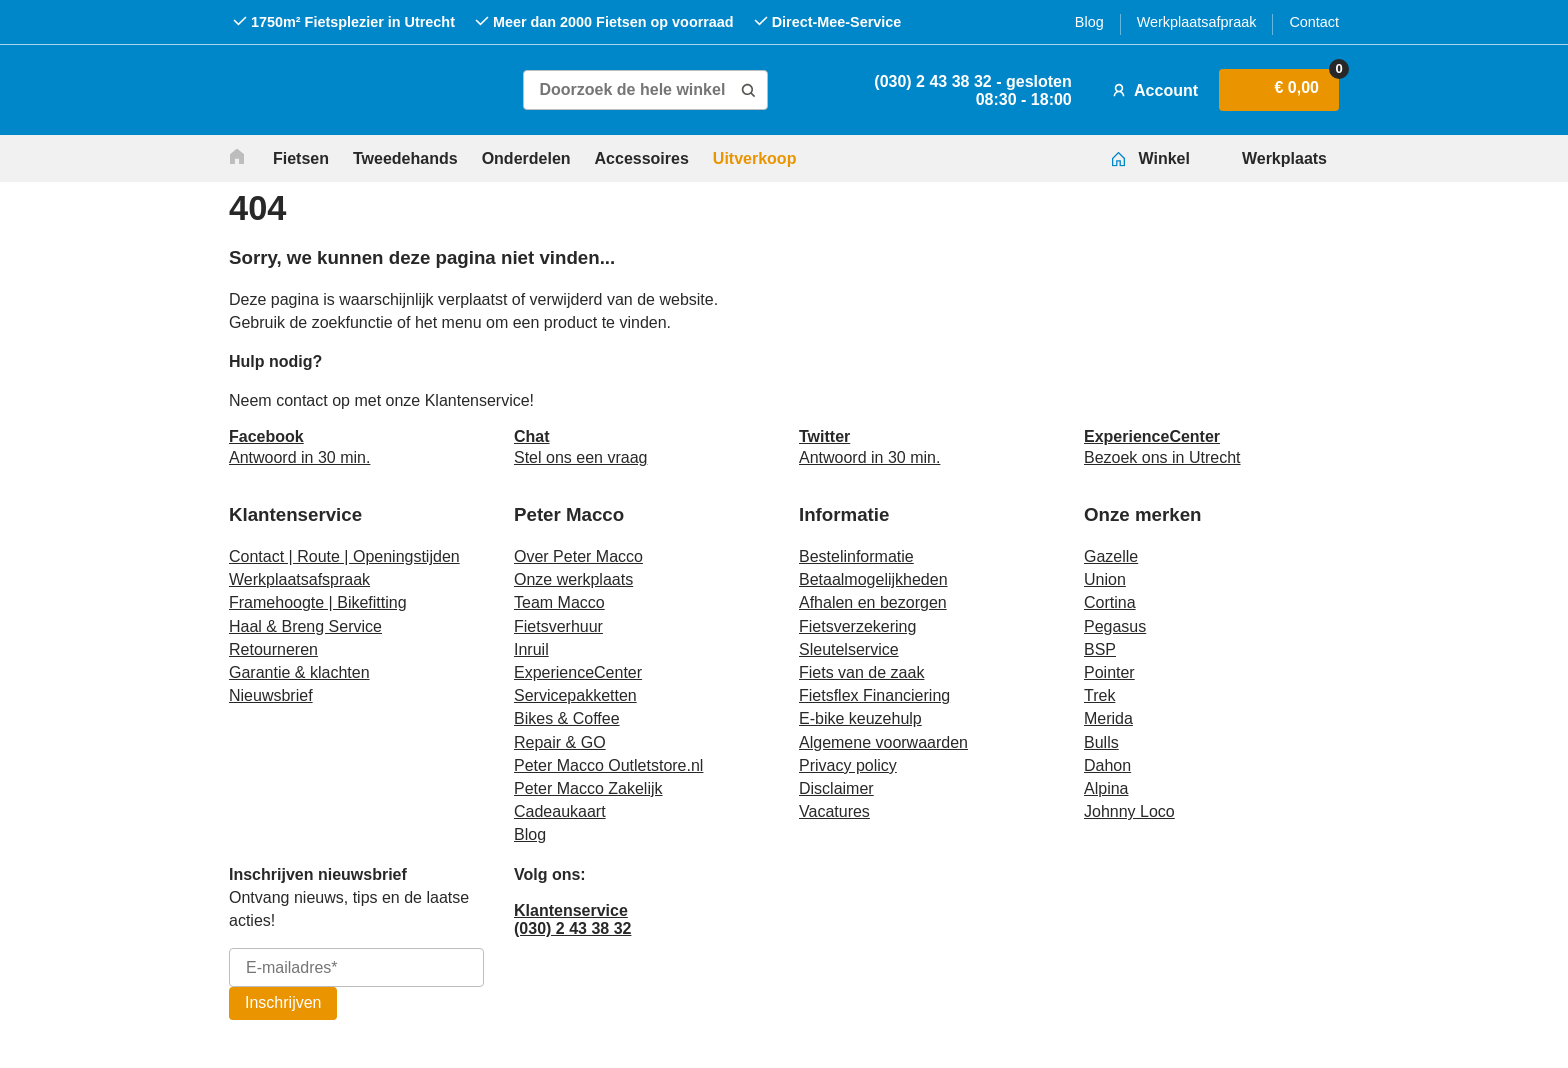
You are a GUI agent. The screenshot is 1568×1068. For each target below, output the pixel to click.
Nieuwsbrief (271, 695)
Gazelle (1111, 556)
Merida (1108, 718)
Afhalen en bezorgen (873, 602)
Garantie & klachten (299, 672)
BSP (1100, 649)
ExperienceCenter (578, 672)
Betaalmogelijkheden (873, 579)
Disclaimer (836, 788)
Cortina (1110, 602)
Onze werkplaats (573, 579)
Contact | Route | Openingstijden (344, 556)
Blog (1089, 22)
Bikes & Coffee (567, 718)
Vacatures (834, 811)
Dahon (1107, 765)
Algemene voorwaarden (883, 742)
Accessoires (642, 158)
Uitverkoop (755, 158)
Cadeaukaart (560, 811)
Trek (1099, 695)
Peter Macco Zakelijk (588, 788)
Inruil (531, 649)
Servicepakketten (575, 695)
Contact (1314, 22)
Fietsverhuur (558, 626)
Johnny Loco (1129, 811)
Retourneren (273, 649)
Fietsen (301, 158)
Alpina (1106, 788)
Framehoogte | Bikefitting (318, 602)
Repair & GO (560, 742)
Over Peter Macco (578, 556)
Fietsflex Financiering (874, 695)
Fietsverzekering (857, 626)
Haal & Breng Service (305, 626)
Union (1105, 579)
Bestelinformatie (856, 556)
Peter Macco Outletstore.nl (608, 765)
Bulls (1101, 742)
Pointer (1109, 672)
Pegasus (1115, 626)
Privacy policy (848, 765)
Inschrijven (283, 1002)
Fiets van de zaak (861, 672)
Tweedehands (405, 158)
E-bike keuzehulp (860, 718)
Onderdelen (526, 158)
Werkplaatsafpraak (1197, 22)
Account (1153, 90)
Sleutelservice (849, 649)
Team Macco (559, 602)
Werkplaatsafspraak (299, 579)
